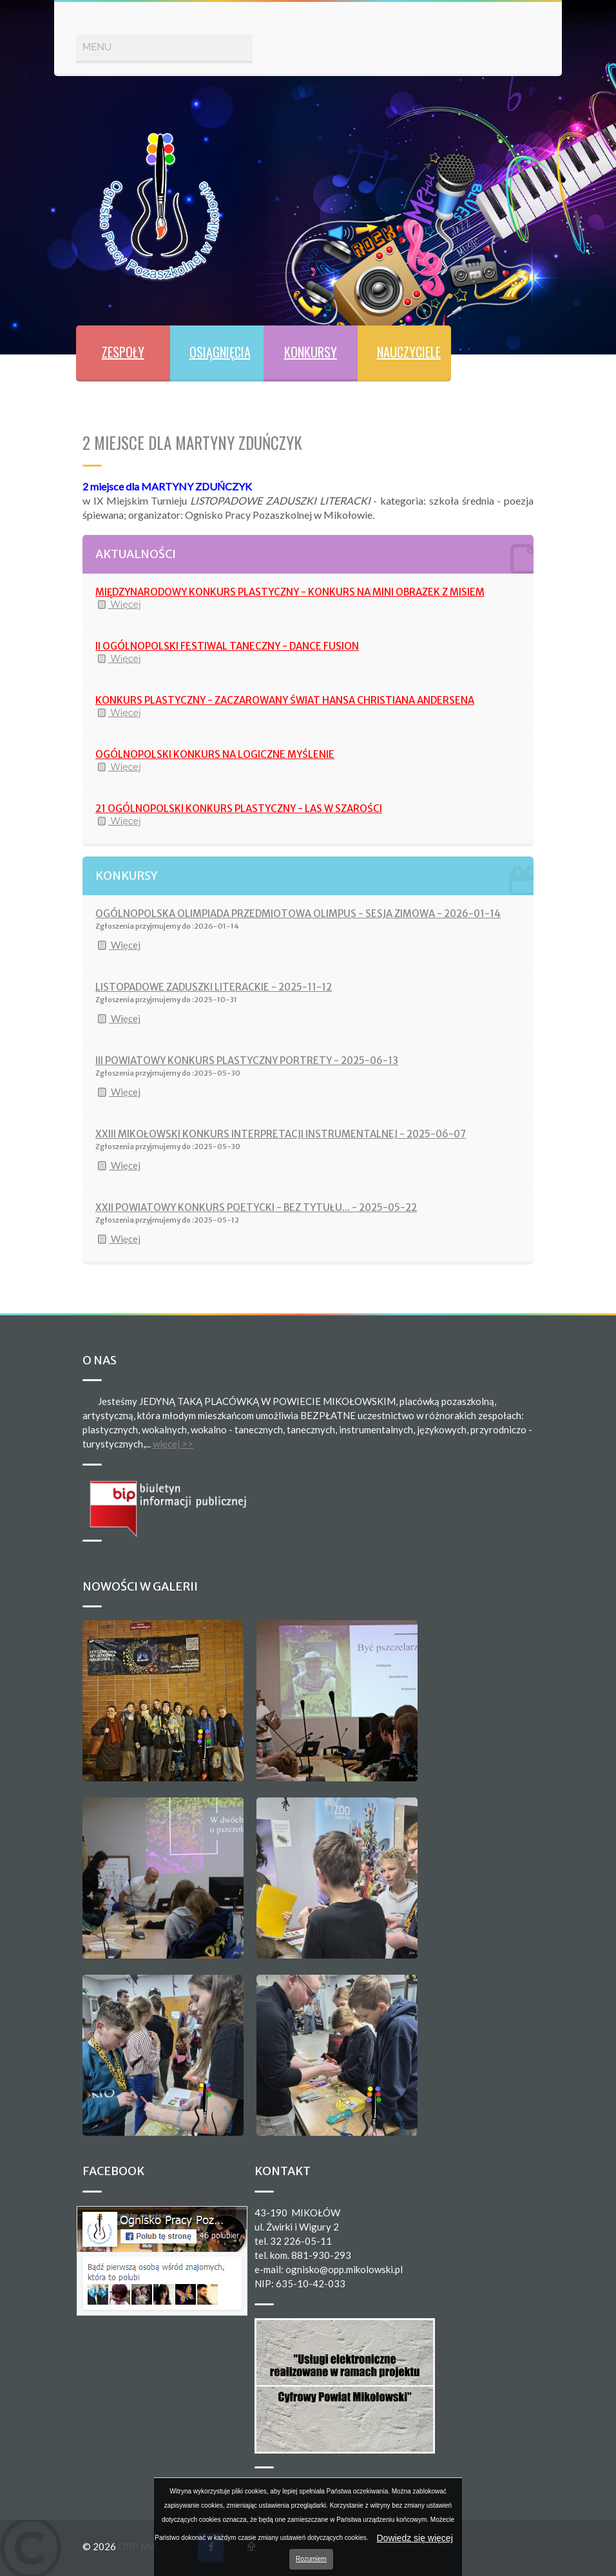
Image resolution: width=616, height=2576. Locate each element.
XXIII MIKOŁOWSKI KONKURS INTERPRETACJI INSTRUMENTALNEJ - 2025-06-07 (280, 1134)
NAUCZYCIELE (409, 352)
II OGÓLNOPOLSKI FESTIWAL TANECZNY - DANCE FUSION (227, 646)
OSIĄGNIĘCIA (220, 352)
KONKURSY (310, 352)
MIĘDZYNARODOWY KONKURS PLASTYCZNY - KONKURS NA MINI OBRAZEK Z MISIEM (290, 592)
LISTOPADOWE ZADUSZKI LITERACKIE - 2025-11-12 (213, 987)
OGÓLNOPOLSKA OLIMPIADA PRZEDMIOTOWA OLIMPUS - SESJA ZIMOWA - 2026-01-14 (298, 913)
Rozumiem (311, 2558)
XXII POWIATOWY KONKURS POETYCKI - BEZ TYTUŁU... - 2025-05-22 (256, 1207)
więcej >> (173, 1443)
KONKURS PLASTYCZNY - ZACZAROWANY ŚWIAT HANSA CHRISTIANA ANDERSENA (284, 700)
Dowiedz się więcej (414, 2538)
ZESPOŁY (123, 352)
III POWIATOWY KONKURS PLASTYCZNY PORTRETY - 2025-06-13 (246, 1060)
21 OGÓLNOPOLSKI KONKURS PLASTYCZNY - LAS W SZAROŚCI (238, 808)
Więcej (118, 604)
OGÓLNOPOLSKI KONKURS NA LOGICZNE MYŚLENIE (214, 754)
